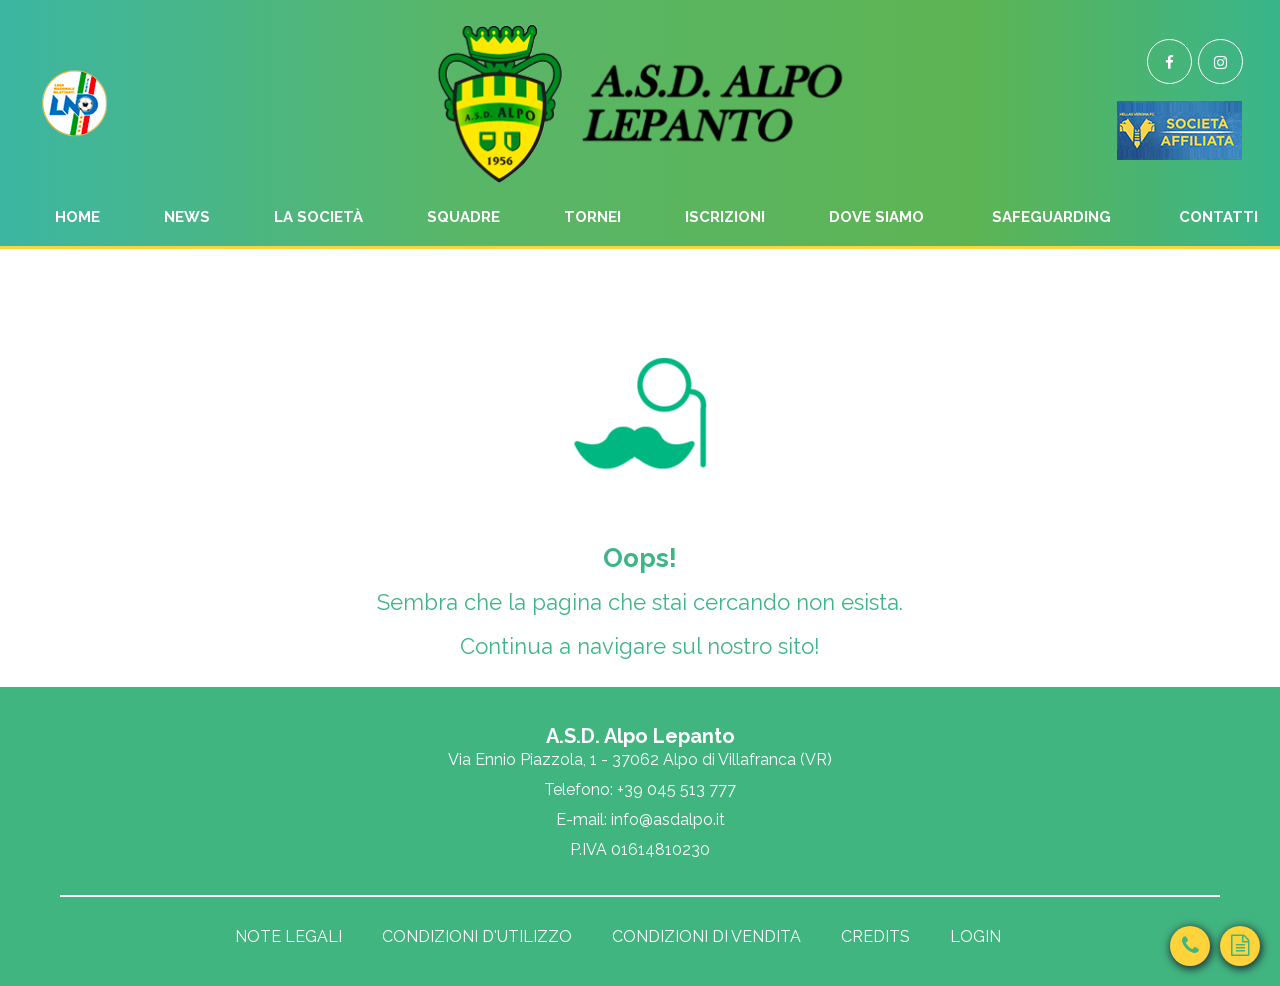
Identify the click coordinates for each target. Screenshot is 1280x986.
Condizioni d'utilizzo (477, 936)
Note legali (288, 936)
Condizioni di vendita (706, 936)
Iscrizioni (725, 217)
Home (77, 217)
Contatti (1218, 217)
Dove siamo (876, 217)
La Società (318, 217)
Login (975, 936)
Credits (875, 936)
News (187, 217)
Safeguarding (1051, 217)
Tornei (592, 217)
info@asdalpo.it (668, 819)
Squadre (463, 217)
